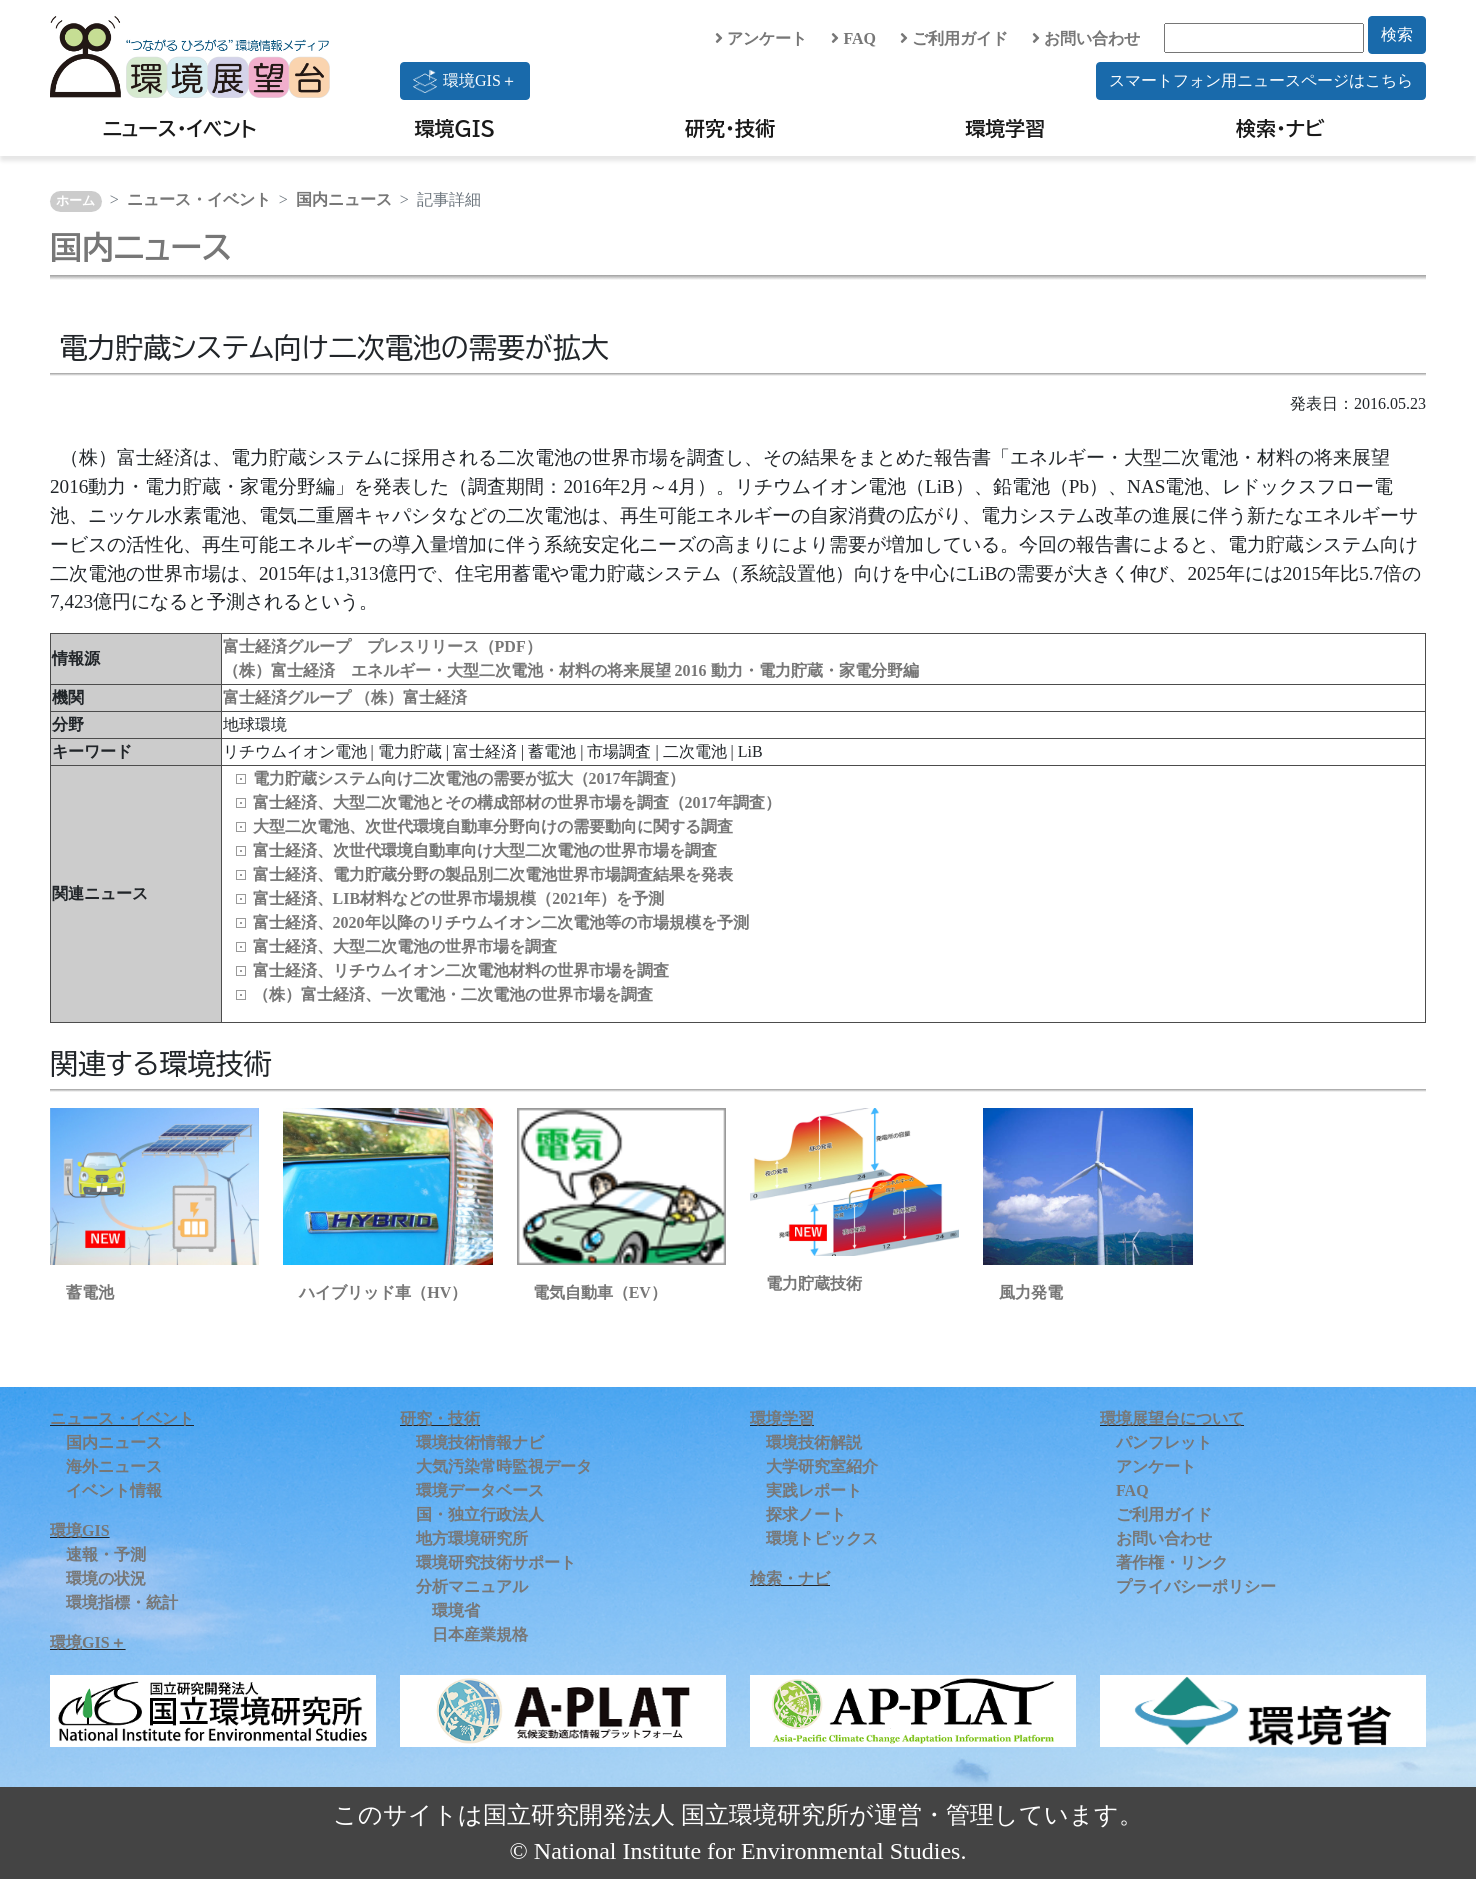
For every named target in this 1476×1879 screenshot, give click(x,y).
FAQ (853, 38)
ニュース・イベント (179, 128)
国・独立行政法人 (480, 1514)
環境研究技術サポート (496, 1562)
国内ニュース (344, 199)
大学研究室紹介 (822, 1466)
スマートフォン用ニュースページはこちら (1261, 80)
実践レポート (814, 1490)
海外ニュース (114, 1466)
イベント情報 (114, 1490)
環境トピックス (822, 1538)
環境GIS (455, 128)
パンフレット (1164, 1442)
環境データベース (480, 1490)
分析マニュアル (472, 1586)
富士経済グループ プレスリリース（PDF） (382, 646)
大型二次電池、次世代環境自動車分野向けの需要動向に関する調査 (493, 826)
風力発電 (1031, 1292)
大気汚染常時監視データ (504, 1466)
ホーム (75, 201)
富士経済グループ (289, 697)
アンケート (761, 38)
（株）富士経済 (411, 697)
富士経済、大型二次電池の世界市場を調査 (405, 946)
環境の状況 (106, 1578)
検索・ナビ (1280, 128)
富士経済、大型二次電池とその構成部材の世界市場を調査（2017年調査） (517, 802)
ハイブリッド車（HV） (383, 1292)
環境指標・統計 (122, 1602)
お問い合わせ (1086, 38)
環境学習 (1005, 128)
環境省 (456, 1610)
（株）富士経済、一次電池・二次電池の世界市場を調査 (453, 994)
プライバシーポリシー (1196, 1586)
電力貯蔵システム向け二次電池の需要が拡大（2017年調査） (469, 778)
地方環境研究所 (472, 1538)
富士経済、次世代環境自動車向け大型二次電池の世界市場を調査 (485, 850)
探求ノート (806, 1514)
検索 (1397, 34)
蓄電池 (90, 1292)
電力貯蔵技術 (814, 1283)
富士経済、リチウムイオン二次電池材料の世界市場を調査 (461, 970)
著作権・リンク (1172, 1562)
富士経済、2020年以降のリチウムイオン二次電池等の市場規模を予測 (501, 922)
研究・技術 (730, 128)
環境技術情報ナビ (480, 1442)
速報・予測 (106, 1554)
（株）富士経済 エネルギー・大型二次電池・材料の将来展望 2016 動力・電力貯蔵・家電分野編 (571, 670)
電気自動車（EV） (600, 1292)
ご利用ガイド (954, 38)
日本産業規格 (480, 1634)
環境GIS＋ (465, 81)
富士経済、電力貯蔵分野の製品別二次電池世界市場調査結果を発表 (493, 874)
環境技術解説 (814, 1442)
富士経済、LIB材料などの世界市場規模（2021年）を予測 (459, 898)
